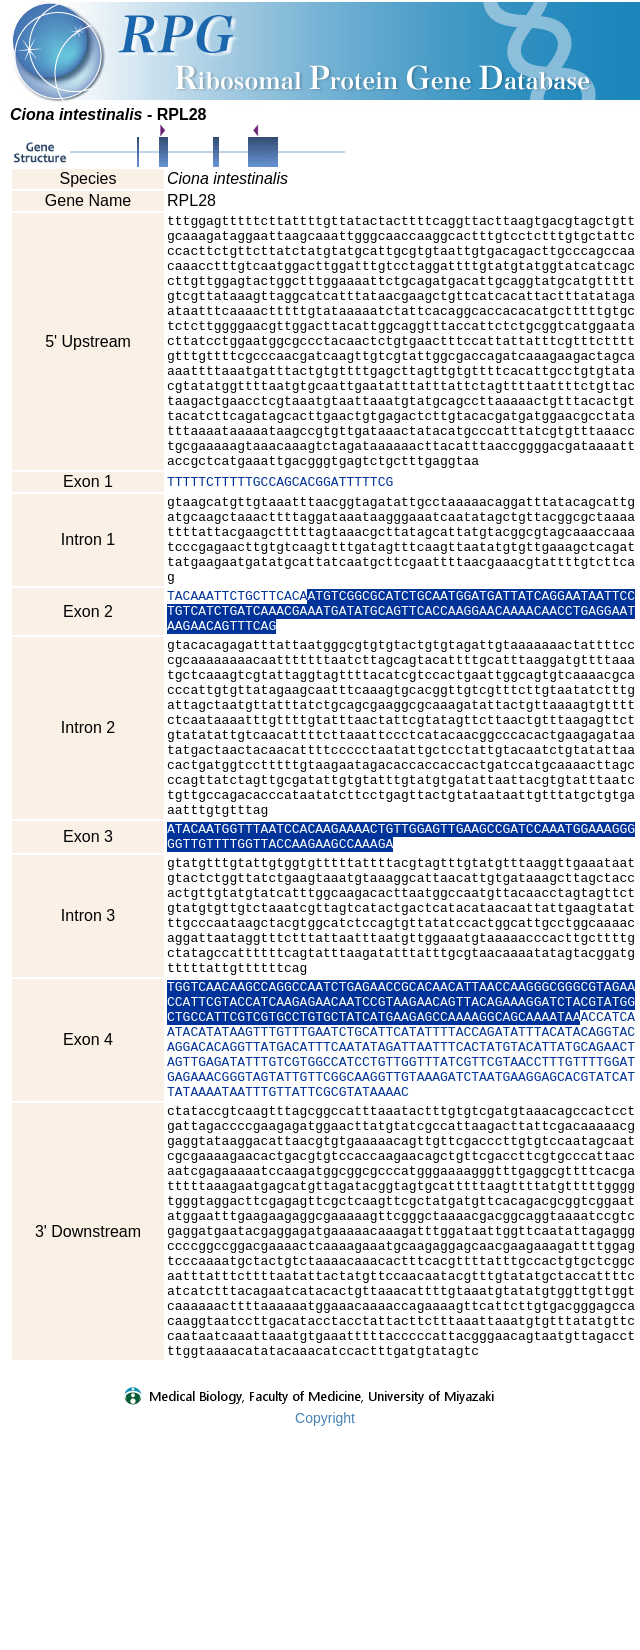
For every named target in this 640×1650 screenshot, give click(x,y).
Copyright (325, 1637)
